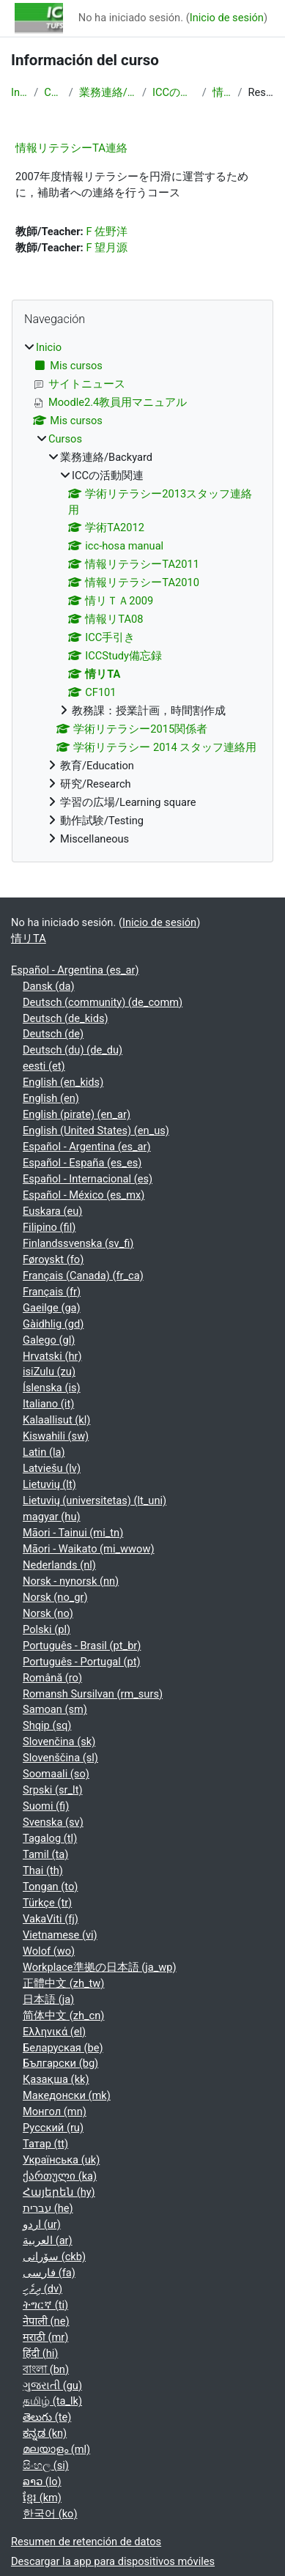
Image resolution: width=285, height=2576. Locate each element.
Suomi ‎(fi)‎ (46, 1806)
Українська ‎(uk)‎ (61, 2159)
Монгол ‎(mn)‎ (54, 2111)
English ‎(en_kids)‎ (63, 1082)
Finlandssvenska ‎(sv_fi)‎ (78, 1243)
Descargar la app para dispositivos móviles (113, 2561)
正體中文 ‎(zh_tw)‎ (63, 1983)
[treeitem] (142, 594)
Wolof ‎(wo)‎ (49, 1951)
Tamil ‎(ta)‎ (45, 1854)
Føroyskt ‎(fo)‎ (53, 1259)
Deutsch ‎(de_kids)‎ (65, 1018)
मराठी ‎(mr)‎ (45, 2337)
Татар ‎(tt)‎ (45, 2143)
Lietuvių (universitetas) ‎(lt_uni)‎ (94, 1500)
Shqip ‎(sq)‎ (47, 1725)
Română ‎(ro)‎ (52, 1677)
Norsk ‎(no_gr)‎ (55, 1597)
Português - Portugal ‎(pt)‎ (82, 1661)
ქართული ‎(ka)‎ (60, 2176)
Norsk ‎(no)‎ (48, 1613)
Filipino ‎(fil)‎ (49, 1227)
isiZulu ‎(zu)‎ (49, 1371)
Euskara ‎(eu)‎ (52, 1211)
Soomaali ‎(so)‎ (56, 1773)
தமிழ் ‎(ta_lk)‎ (52, 2400)
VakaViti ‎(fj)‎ (50, 1918)
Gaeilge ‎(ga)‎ (52, 1307)
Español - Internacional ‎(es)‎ (87, 1178)
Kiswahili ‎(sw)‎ (56, 1436)
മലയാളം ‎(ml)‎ (56, 2449)
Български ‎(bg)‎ (60, 2063)
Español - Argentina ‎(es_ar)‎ (75, 970)
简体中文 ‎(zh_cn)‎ (63, 2015)
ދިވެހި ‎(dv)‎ (42, 2288)
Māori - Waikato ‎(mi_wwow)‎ (89, 1548)
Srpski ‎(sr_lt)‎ (53, 1789)
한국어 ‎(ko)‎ (50, 2513)
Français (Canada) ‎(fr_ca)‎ (83, 1275)
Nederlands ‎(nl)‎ (59, 1565)
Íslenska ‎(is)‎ (52, 1387)
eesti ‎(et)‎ (44, 1066)
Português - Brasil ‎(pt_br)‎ (82, 1645)
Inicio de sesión (227, 17)
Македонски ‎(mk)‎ (67, 2095)
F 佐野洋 (106, 231)
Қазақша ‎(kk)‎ (56, 2079)
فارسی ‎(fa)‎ (49, 2272)
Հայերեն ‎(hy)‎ (59, 2192)
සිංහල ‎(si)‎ (46, 2465)
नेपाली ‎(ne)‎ (46, 2321)
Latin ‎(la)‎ (44, 1452)
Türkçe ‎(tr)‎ (47, 1902)
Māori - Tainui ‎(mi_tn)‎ (73, 1532)
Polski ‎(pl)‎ (46, 1629)
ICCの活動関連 (174, 92)
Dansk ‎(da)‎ (49, 986)
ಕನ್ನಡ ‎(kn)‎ (45, 2433)
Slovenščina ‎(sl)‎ (60, 1757)
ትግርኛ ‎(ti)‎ (45, 2305)
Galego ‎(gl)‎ (49, 1340)
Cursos (53, 92)
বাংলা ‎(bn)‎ (46, 2369)
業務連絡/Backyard (107, 92)
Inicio (19, 92)
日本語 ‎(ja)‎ (48, 1999)
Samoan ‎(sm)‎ (55, 1709)
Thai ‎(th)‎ (43, 1870)
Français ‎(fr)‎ (52, 1291)
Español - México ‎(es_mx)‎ (83, 1195)
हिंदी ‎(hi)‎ (40, 2353)
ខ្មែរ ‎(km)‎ (42, 2497)
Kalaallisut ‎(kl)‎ (56, 1419)
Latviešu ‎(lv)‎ (52, 1468)
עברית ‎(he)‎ (48, 2208)
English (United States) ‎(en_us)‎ (96, 1130)
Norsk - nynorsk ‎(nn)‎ (71, 1581)
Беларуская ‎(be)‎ (63, 2047)
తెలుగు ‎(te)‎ (47, 2417)
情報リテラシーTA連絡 (71, 148)
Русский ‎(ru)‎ (53, 2127)
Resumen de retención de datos (86, 2541)
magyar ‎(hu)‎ (52, 1516)
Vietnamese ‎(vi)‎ (60, 1935)
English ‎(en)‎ (51, 1098)
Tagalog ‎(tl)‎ (50, 1838)
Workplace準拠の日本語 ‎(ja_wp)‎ (100, 1967)
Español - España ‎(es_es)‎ (82, 1162)
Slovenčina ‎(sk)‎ (59, 1741)
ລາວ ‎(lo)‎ (42, 2481)
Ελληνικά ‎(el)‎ (54, 2031)
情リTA (222, 92)
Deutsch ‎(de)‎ (53, 1033)
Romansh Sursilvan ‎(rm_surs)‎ (93, 1693)
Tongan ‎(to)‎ (50, 1886)
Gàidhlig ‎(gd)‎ (53, 1323)
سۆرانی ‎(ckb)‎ (54, 2256)
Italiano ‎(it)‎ (48, 1403)
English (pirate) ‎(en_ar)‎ (76, 1114)
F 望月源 (106, 247)
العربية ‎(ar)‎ (48, 2240)
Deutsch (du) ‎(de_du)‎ (72, 1049)
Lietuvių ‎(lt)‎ (49, 1484)
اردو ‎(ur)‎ (42, 2224)
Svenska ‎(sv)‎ (53, 1822)
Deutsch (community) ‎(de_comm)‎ (102, 1002)
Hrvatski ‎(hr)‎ (52, 1356)
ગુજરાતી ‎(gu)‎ (52, 2385)
